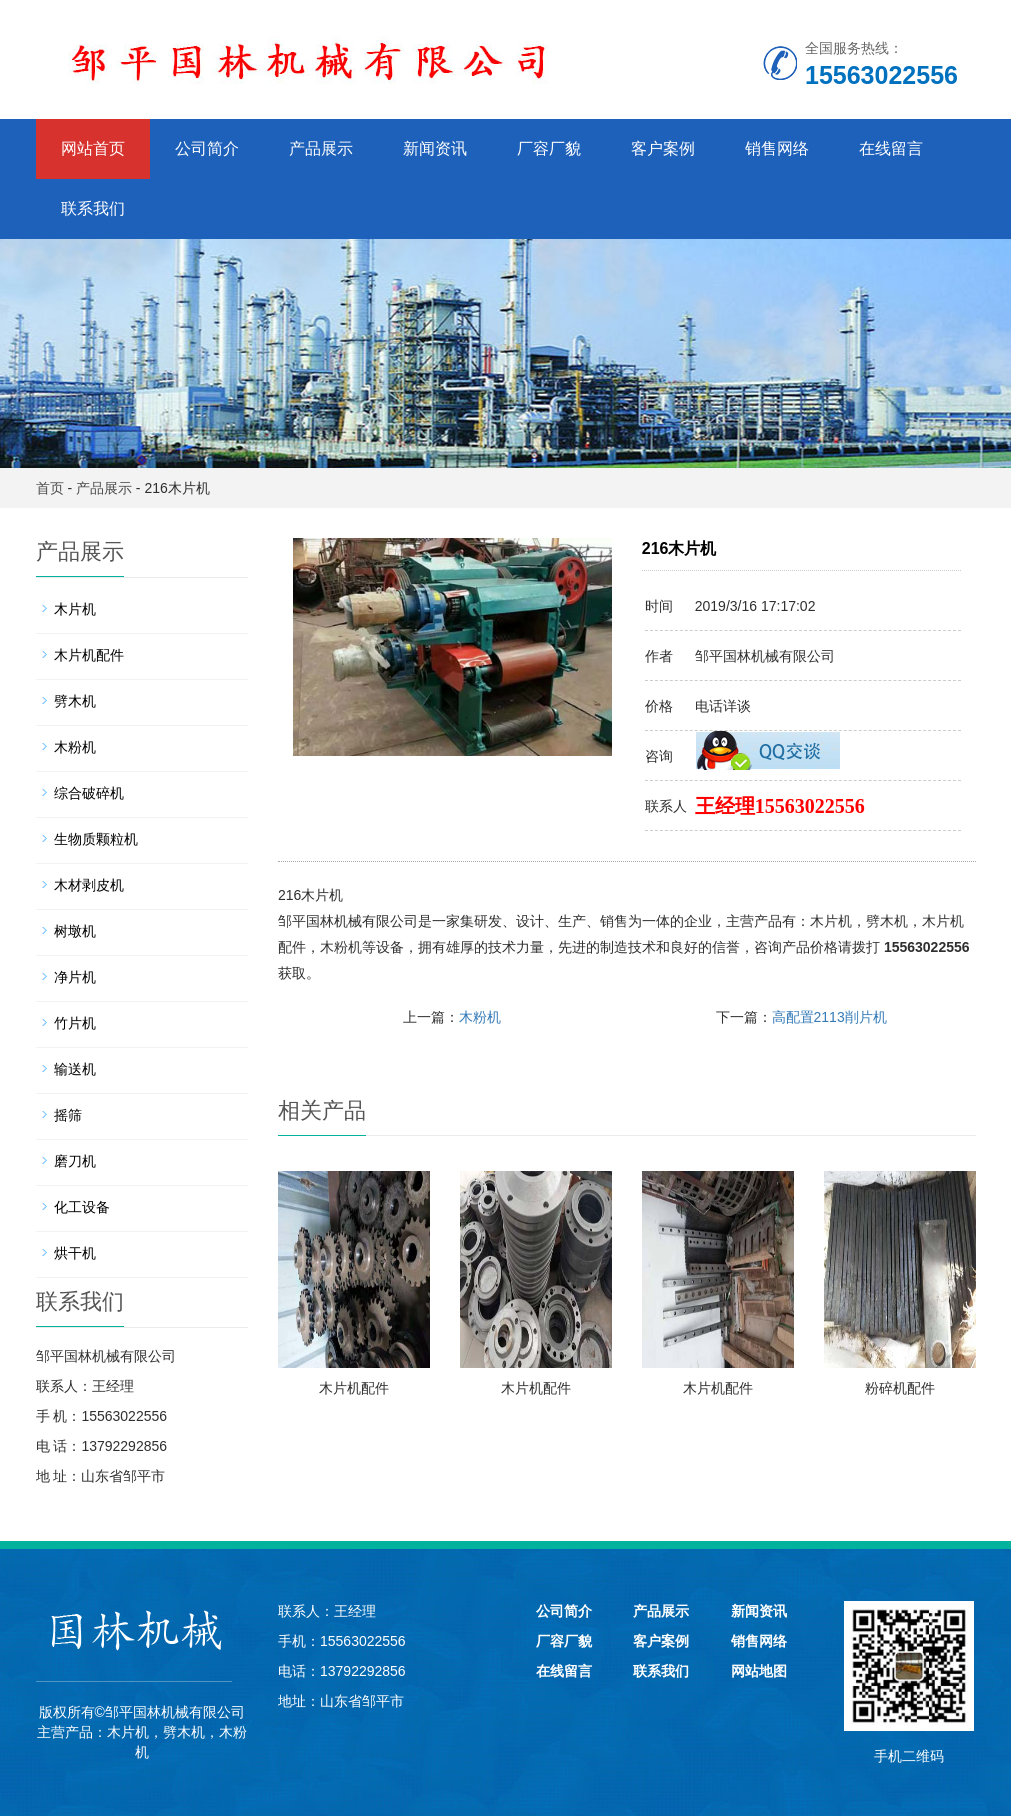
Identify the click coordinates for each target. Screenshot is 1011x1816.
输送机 (75, 1069)
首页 (50, 488)
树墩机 (75, 931)
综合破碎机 (89, 793)
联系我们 (93, 208)
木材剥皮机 (89, 885)
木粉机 (341, 947)
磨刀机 (75, 1161)
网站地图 (759, 1671)
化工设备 (82, 1207)
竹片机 (75, 1023)
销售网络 (777, 148)
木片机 (831, 921)
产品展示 (321, 148)
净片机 (75, 977)
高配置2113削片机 (829, 1017)
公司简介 (207, 148)
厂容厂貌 (549, 148)
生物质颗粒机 (96, 839)
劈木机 (887, 921)
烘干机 (75, 1253)
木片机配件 (354, 1388)
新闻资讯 (435, 148)
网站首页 (93, 148)
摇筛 (68, 1115)
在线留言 (891, 148)
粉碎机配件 (900, 1388)
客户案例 (663, 148)
